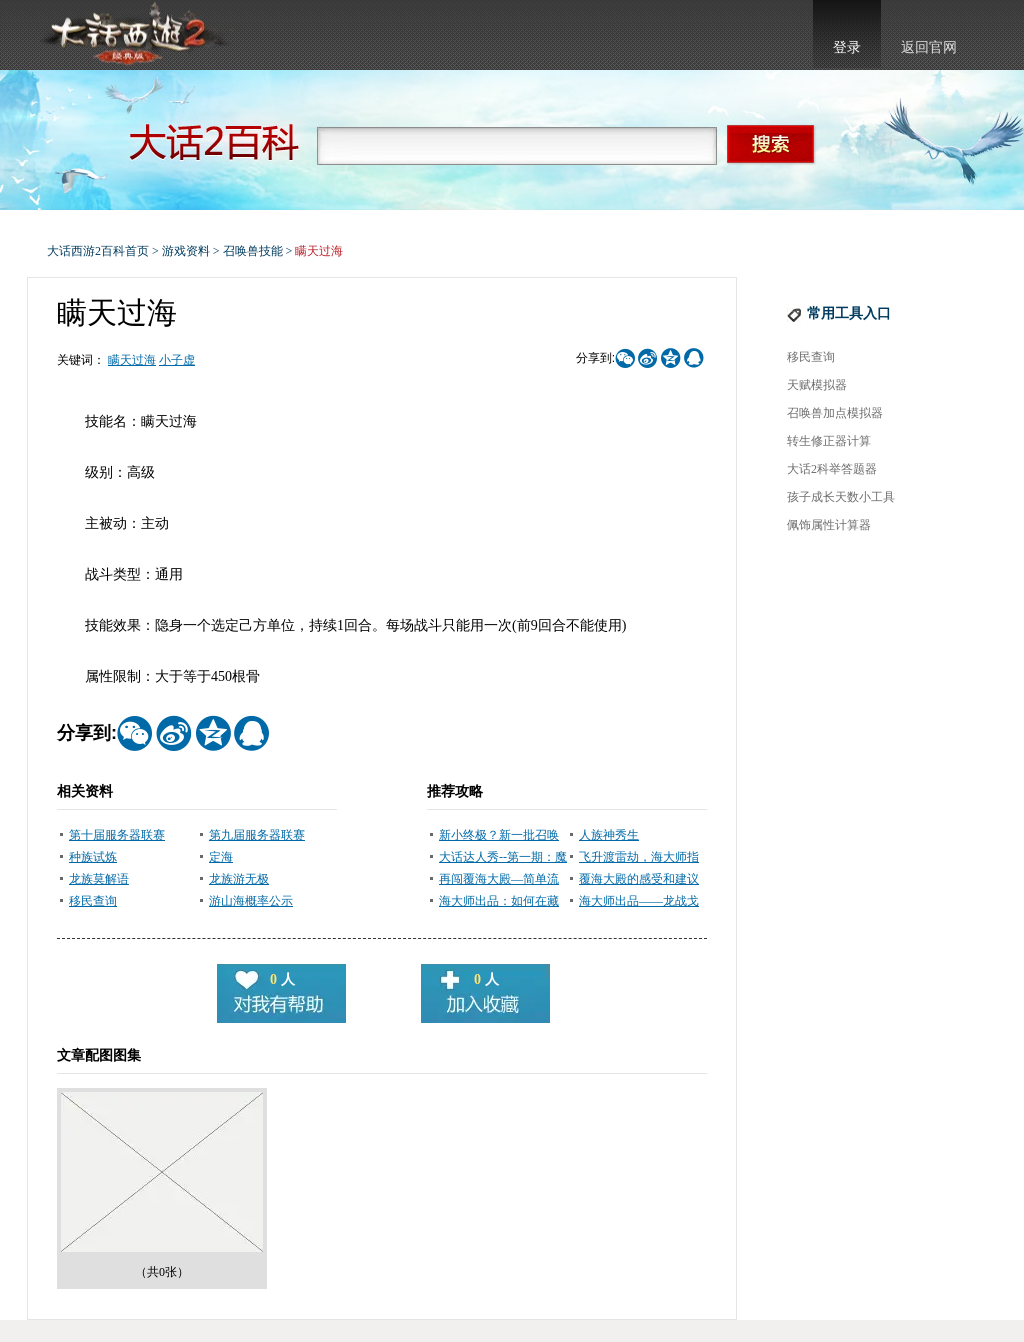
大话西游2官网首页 (133, 35)
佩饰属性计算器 (829, 525)
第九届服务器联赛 (257, 835)
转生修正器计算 (829, 441)
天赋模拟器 (817, 385)
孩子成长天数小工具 (841, 497)
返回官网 (929, 47)
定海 (221, 857)
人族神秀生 (609, 835)
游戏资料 (186, 251)
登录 (847, 47)
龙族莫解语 (99, 879)
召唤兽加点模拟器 (835, 413)
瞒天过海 (132, 360)
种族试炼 (93, 857)
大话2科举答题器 (832, 469)
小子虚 (177, 360)
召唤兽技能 (253, 251)
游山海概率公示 (251, 901)
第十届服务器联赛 (117, 835)
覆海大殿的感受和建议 (639, 879)
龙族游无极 (239, 879)
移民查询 (93, 901)
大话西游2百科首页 (98, 251)
